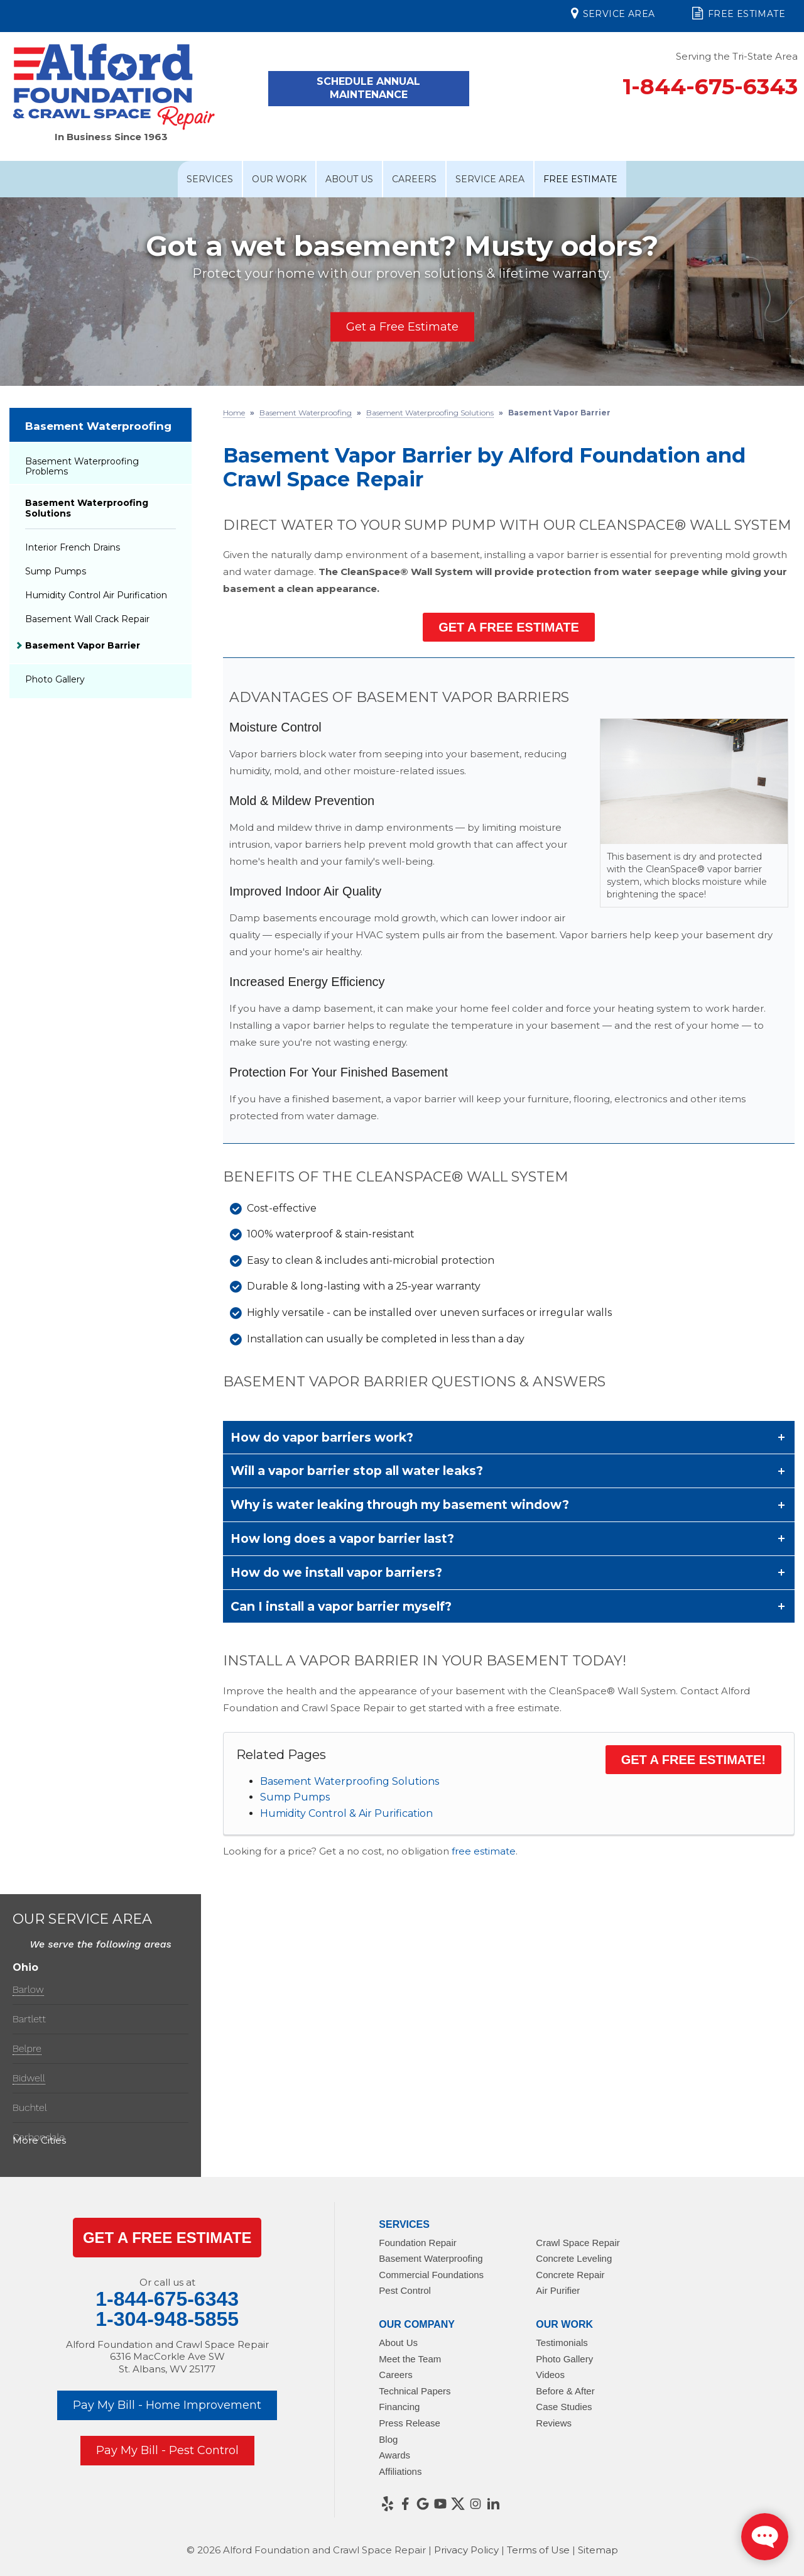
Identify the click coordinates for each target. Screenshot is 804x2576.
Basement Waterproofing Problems (82, 467)
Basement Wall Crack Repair (87, 619)
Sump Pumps (295, 1797)
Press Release (409, 2423)
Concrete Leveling (574, 2258)
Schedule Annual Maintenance (368, 88)
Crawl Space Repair (577, 2242)
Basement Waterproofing (98, 426)
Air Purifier (558, 2290)
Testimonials (562, 2342)
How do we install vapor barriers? (336, 1572)
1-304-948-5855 (167, 2319)
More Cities (39, 2140)
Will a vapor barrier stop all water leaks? (357, 1470)
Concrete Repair (570, 2274)
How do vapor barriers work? (322, 1437)
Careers (414, 179)
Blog (388, 2439)
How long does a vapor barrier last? (342, 1538)
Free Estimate (738, 13)
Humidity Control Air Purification (96, 595)
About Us (349, 179)
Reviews (554, 2423)
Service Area (613, 13)
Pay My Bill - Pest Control (167, 2450)
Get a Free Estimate (402, 326)
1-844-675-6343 (710, 86)
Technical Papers (414, 2391)
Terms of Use (538, 2550)
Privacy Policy (466, 2550)
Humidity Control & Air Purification (346, 1813)
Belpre (27, 2048)
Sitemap (598, 2550)
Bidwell (29, 2078)
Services (210, 179)
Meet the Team (410, 2359)
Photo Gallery (55, 679)
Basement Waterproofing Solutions (349, 1781)
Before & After (565, 2391)
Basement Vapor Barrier (82, 645)
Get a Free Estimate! (693, 1760)
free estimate (484, 1851)
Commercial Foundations (431, 2274)
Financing (399, 2406)
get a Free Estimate (167, 2237)
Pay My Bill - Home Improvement (167, 2405)
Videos (550, 2374)
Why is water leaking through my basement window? (400, 1504)
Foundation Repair (417, 2242)
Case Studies (564, 2406)
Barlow (28, 1989)
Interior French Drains (72, 547)
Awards (394, 2455)
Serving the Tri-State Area (737, 56)
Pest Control (405, 2290)
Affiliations (400, 2471)
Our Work (279, 179)
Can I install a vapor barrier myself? (341, 1606)
